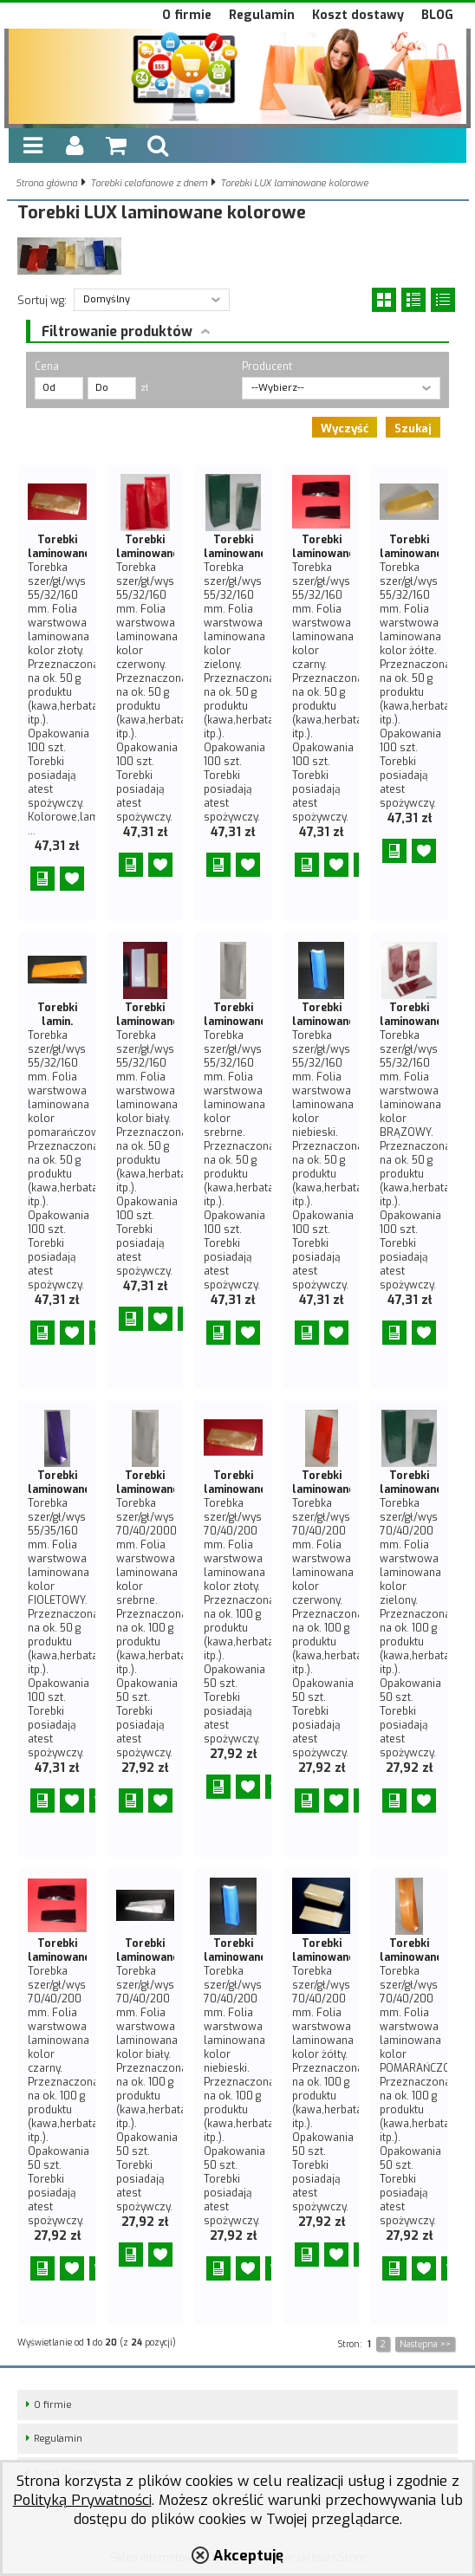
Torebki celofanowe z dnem (148, 183)
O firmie (186, 15)
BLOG (437, 15)
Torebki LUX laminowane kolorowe (294, 183)
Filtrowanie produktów (117, 331)
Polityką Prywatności (82, 2499)
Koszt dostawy (358, 15)
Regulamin (262, 15)
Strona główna (46, 183)
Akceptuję (248, 2555)
